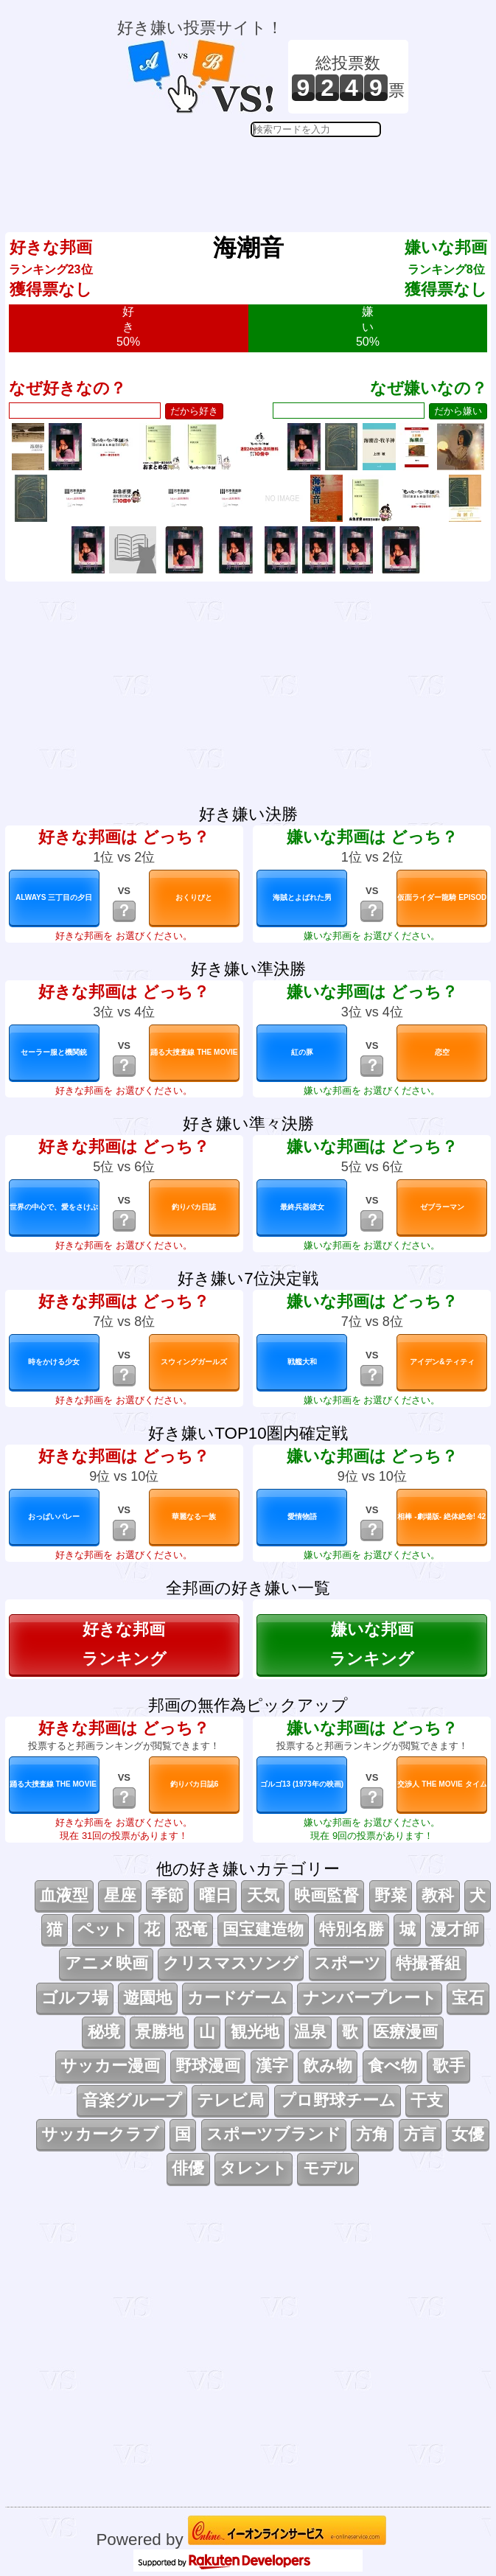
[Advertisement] (263, 174)
